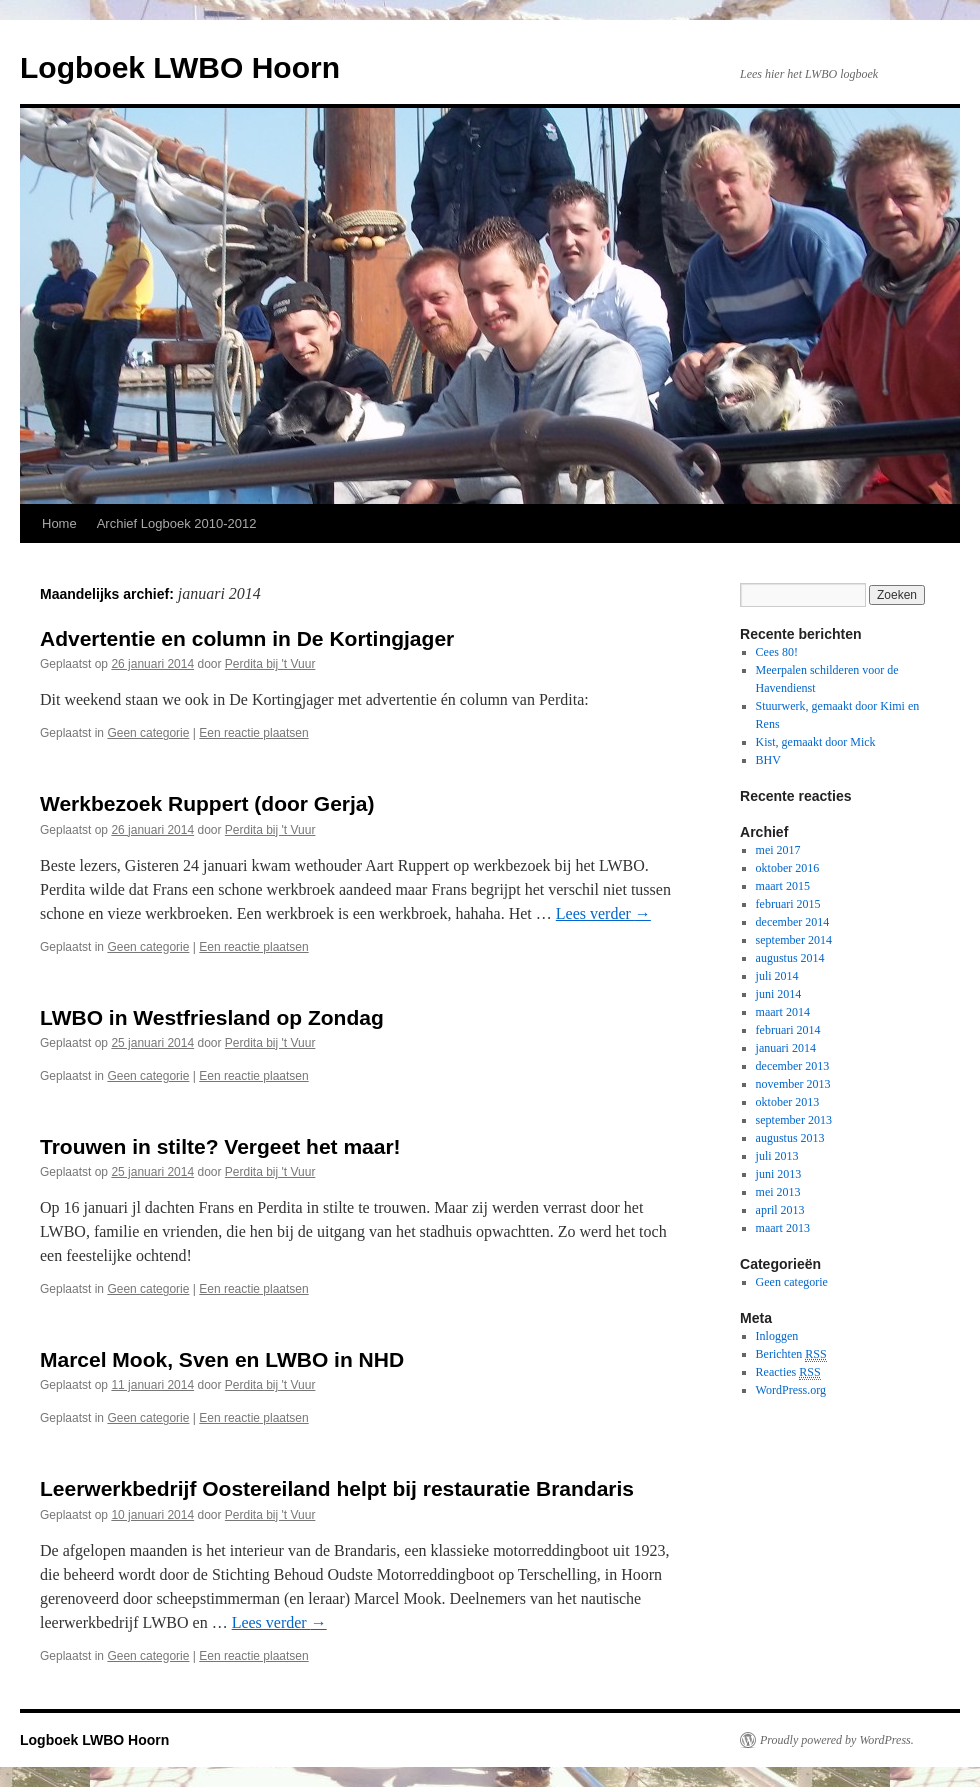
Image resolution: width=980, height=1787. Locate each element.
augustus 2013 (790, 1138)
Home (59, 523)
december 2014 (793, 922)
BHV (768, 760)
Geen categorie (148, 733)
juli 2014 (777, 976)
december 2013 (793, 1066)
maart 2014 (783, 1012)
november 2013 (793, 1084)
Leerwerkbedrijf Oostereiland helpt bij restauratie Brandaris (337, 1488)
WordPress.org (791, 1390)
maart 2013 (783, 1228)
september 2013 (794, 1120)
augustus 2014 (790, 958)
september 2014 (794, 940)
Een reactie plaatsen (253, 733)
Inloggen (777, 1336)
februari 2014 (788, 1030)
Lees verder (603, 913)
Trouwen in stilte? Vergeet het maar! (220, 1146)
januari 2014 (786, 1048)
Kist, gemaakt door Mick (816, 742)
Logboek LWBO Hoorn (180, 67)
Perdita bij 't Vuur (270, 664)
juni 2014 (779, 994)
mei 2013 (778, 1192)
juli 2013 (777, 1156)
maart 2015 (783, 886)
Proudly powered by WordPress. (837, 1740)
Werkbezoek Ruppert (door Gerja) (207, 803)
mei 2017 (778, 850)
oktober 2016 (788, 868)
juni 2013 (779, 1174)
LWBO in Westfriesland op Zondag (212, 1017)
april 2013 (780, 1210)
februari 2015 (788, 904)
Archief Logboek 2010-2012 (177, 523)
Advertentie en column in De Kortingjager (247, 638)
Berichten (791, 1354)
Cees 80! (777, 652)
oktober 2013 (788, 1102)
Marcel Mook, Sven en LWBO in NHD (222, 1359)
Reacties (788, 1372)
